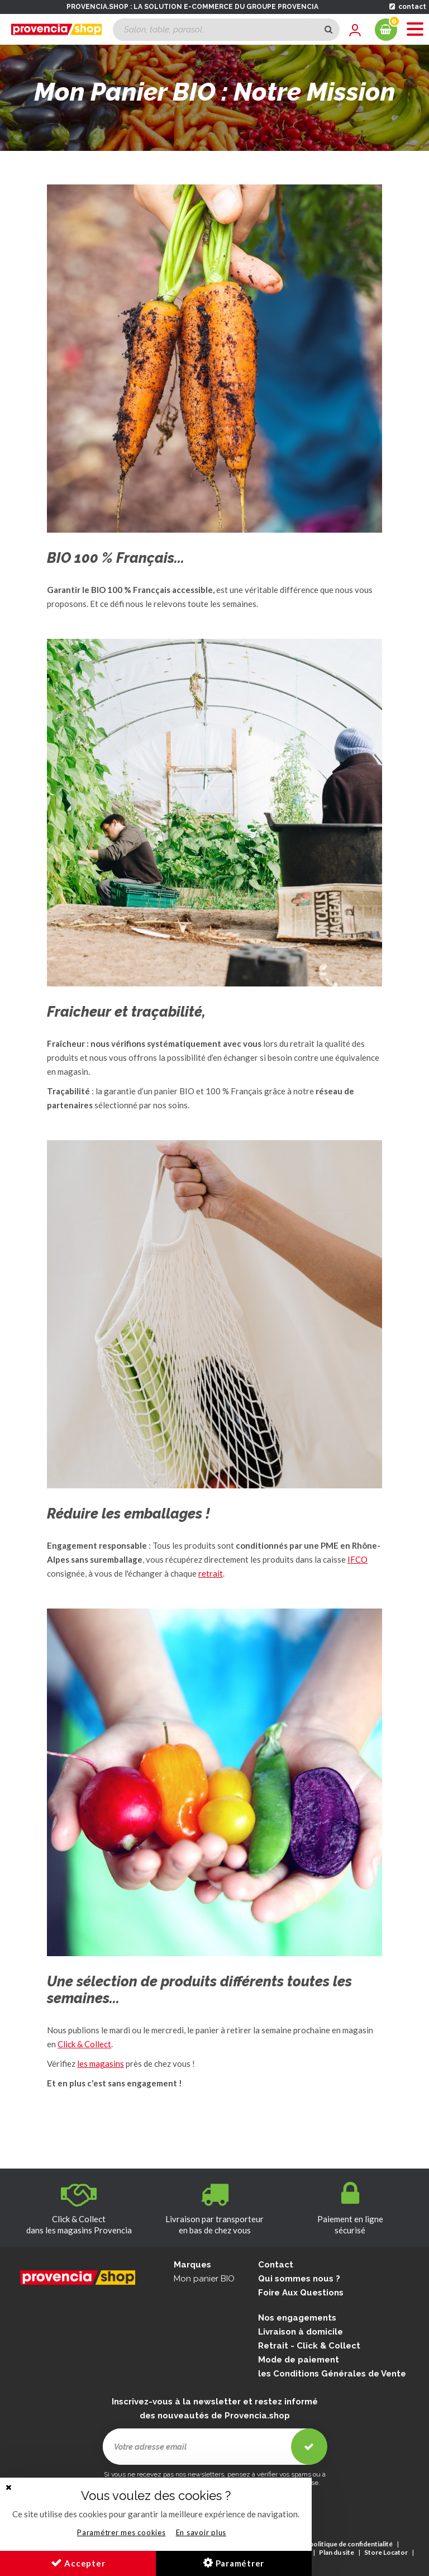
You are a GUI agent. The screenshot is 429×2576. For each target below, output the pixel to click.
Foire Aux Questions (301, 2293)
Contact (275, 2265)
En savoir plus (201, 2532)
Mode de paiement (298, 2360)
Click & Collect (84, 2044)
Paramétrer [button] (233, 2562)
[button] (8, 2487)
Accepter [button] (78, 2562)
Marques (192, 2265)
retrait (210, 1573)
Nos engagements (297, 2318)
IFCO (357, 1559)
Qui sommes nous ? (299, 2279)
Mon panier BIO (204, 2279)
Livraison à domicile (300, 2332)
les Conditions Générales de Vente (332, 2374)
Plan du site (336, 2552)
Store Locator (386, 2552)
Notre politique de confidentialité (341, 2544)
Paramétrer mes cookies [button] (121, 2532)
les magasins (100, 2063)
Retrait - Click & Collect (309, 2346)
